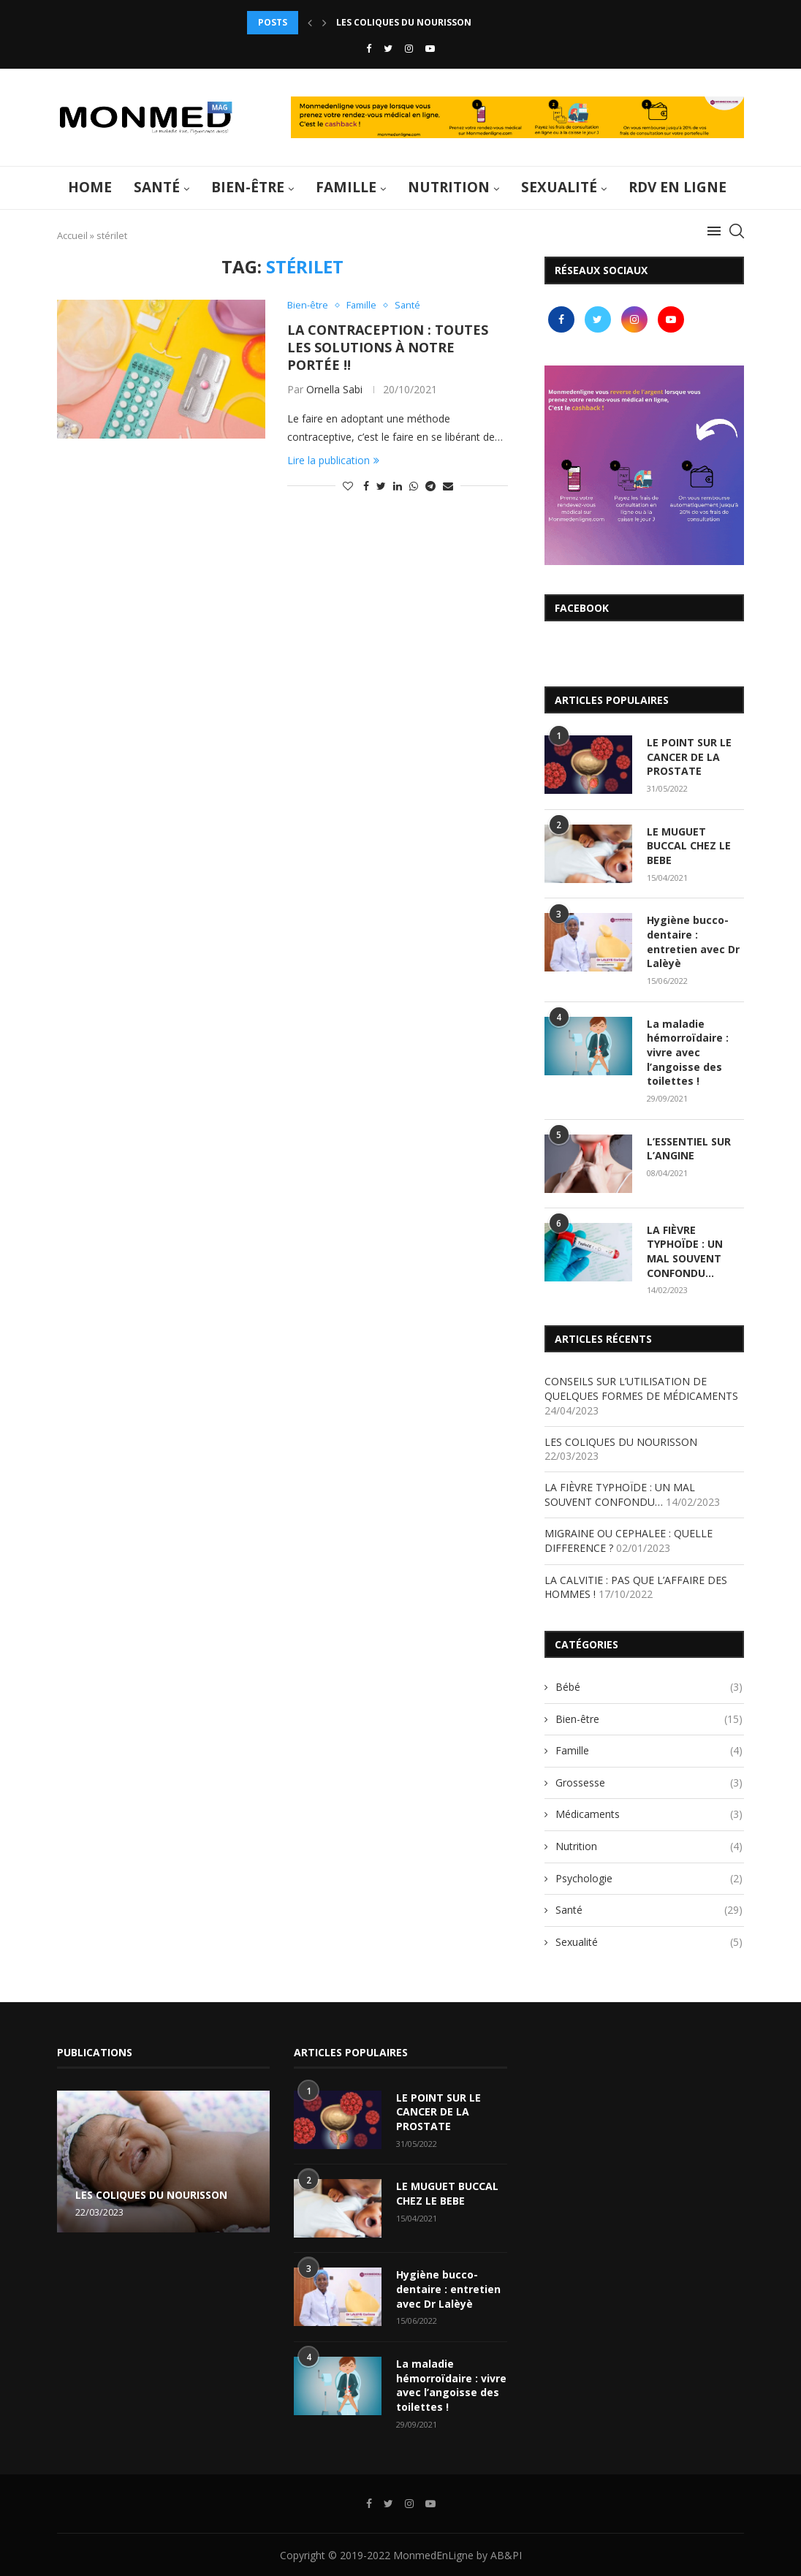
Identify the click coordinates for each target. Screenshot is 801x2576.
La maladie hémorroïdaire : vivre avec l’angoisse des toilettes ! (688, 1051)
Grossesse (649, 1782)
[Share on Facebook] (366, 486)
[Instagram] (409, 48)
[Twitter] (388, 48)
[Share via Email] (448, 486)
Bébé (649, 1686)
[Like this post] (348, 486)
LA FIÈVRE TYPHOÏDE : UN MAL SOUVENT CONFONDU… (685, 1250)
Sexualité (559, 187)
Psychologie (649, 1878)
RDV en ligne (677, 187)
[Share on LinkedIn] (397, 486)
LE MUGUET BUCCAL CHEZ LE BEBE (689, 846)
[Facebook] (368, 48)
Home (90, 187)
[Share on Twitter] (381, 486)
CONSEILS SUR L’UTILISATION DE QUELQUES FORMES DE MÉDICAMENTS (494, 22)
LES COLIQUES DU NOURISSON (620, 1441)
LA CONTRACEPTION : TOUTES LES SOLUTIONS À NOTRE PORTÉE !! (387, 347)
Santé (157, 187)
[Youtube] (430, 48)
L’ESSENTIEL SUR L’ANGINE (689, 1148)
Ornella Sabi (334, 389)
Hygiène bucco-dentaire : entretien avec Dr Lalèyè (693, 941)
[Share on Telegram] (430, 486)
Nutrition (449, 187)
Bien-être (247, 187)
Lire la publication (333, 460)
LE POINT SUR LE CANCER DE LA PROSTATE (689, 756)
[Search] (736, 231)
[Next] (324, 22)
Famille (346, 187)
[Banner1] (644, 465)
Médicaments (649, 1814)
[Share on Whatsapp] (413, 486)
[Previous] (310, 22)
